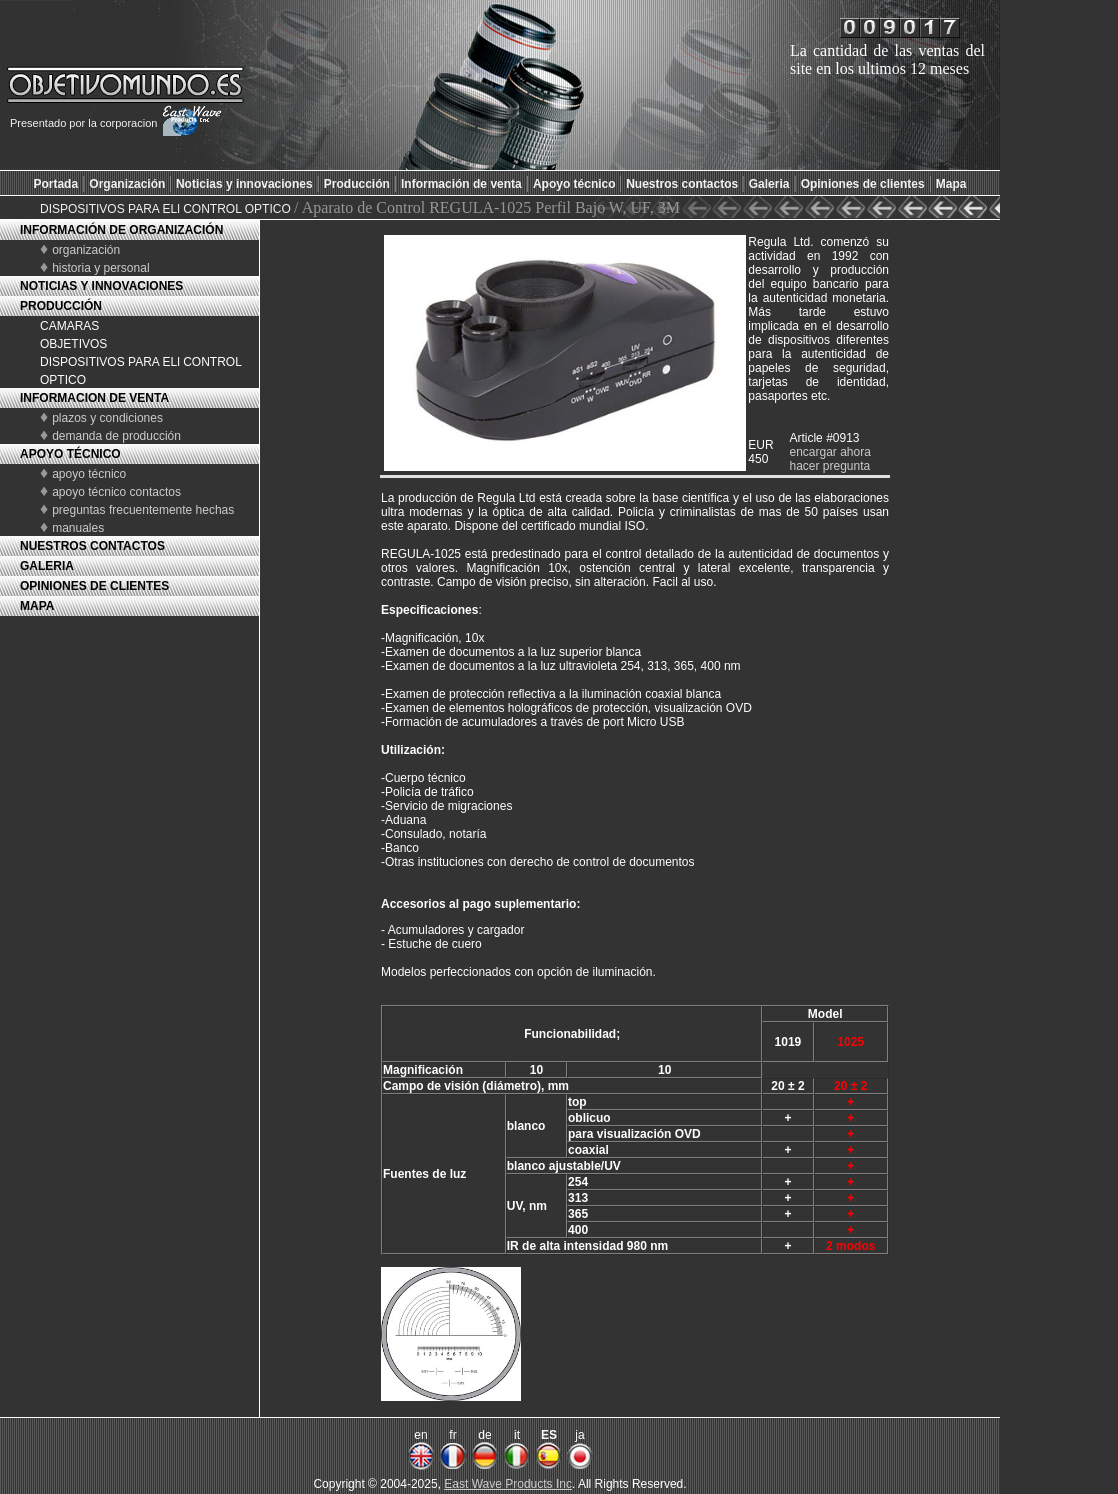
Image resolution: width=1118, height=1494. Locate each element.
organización (86, 250)
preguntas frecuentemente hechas (143, 510)
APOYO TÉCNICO (70, 454)
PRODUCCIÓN (61, 306)
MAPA (37, 606)
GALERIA (47, 566)
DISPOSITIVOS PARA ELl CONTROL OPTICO (167, 209)
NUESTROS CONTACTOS (92, 546)
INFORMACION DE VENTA (94, 398)
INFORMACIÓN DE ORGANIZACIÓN (121, 230)
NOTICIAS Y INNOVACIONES (101, 286)
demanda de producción (116, 436)
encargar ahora (829, 452)
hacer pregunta (829, 466)
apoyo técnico (89, 474)
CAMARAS (69, 326)
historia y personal (100, 268)
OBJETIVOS (73, 344)
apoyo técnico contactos (116, 492)
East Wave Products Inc (508, 1484)
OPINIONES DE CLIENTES (94, 586)
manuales (78, 528)
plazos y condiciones (107, 418)
